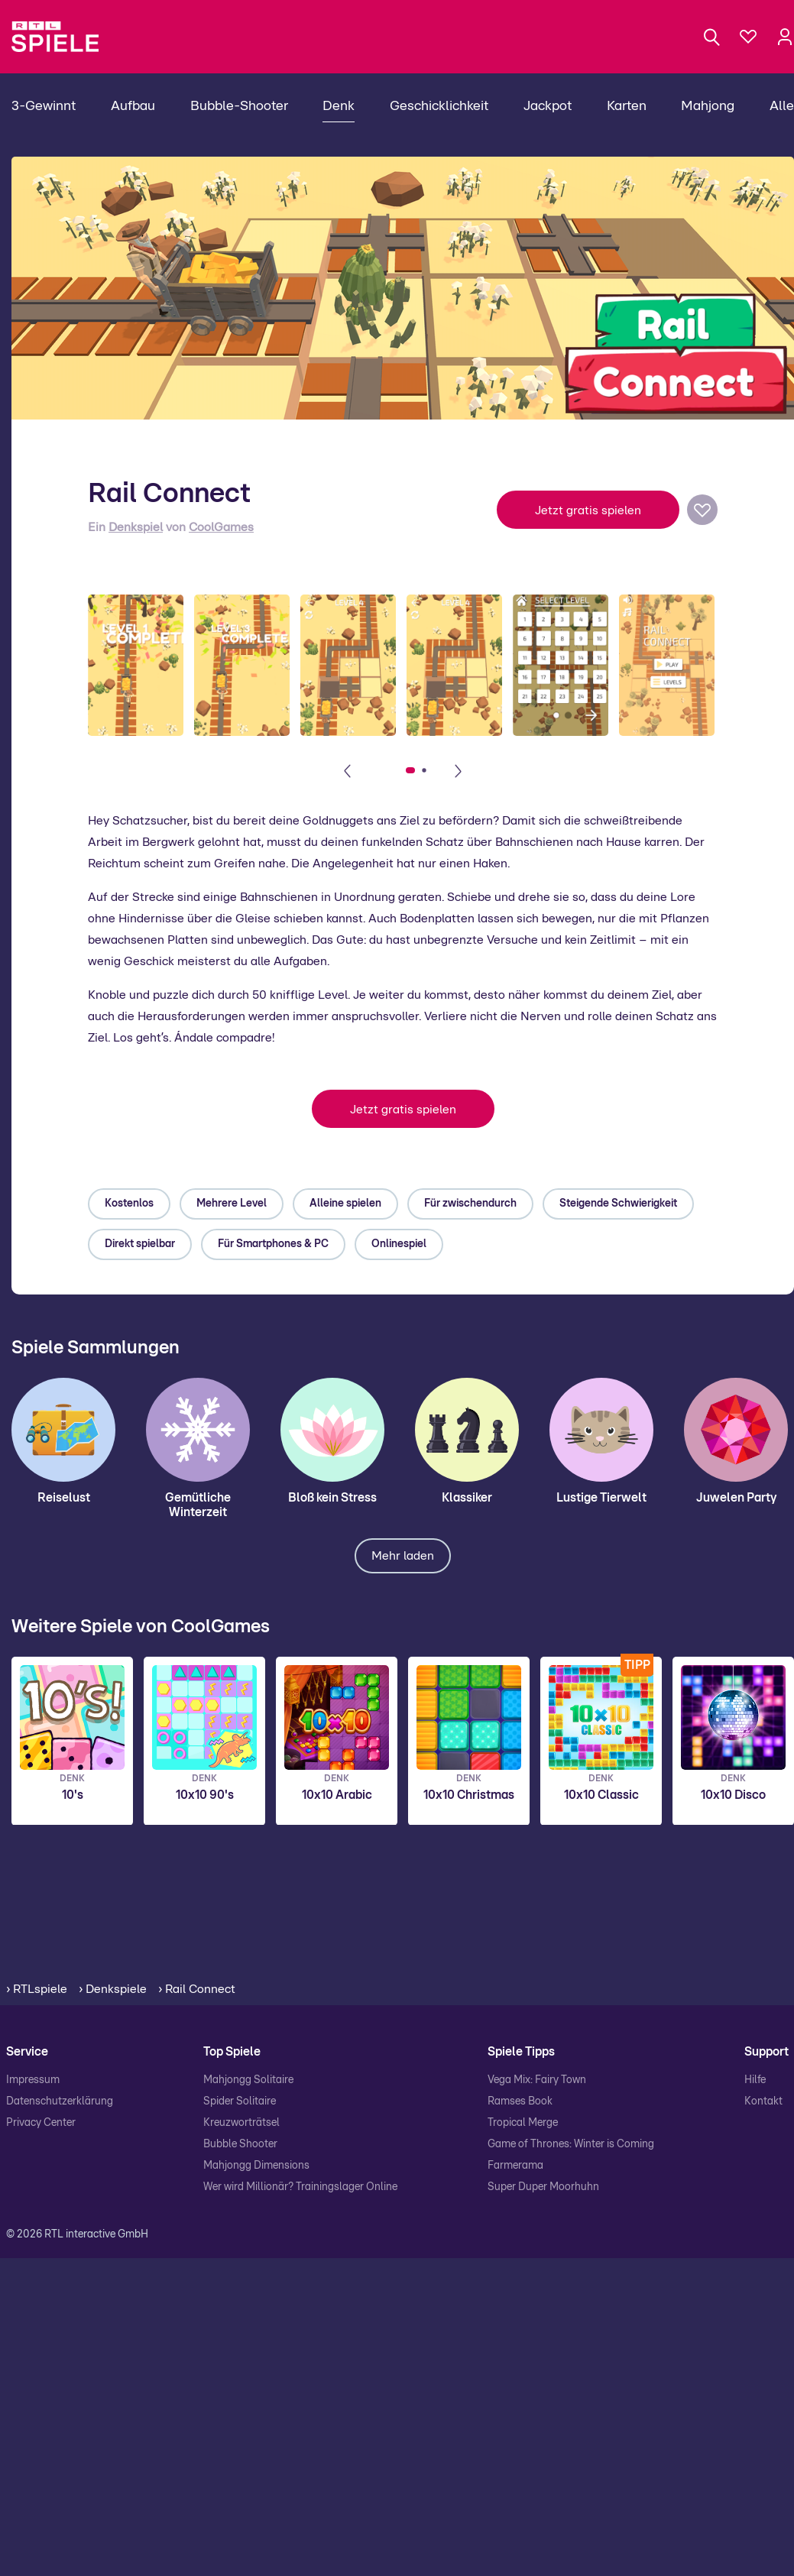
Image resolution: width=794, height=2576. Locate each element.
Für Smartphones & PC (273, 1244)
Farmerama (515, 2165)
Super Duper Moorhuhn (543, 2187)
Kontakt (763, 2101)
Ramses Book (520, 2101)
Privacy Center (41, 2123)
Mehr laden (402, 1556)
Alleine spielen (345, 1203)
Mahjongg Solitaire (248, 2080)
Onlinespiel (398, 1244)
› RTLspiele (36, 1989)
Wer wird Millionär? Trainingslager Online (300, 2187)
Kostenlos (129, 1203)
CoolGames (221, 527)
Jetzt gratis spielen (588, 510)
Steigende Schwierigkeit (618, 1203)
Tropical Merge (523, 2123)
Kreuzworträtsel (241, 2123)
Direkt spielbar (140, 1244)
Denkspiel (136, 527)
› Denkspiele (113, 1989)
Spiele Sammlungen (95, 1348)
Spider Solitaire (239, 2101)
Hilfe (755, 2080)
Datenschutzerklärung (59, 2101)
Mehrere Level (231, 1203)
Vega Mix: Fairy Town (537, 2080)
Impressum (33, 2080)
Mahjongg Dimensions (256, 2165)
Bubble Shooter (240, 2144)
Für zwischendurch (470, 1203)
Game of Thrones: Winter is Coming (571, 2144)
